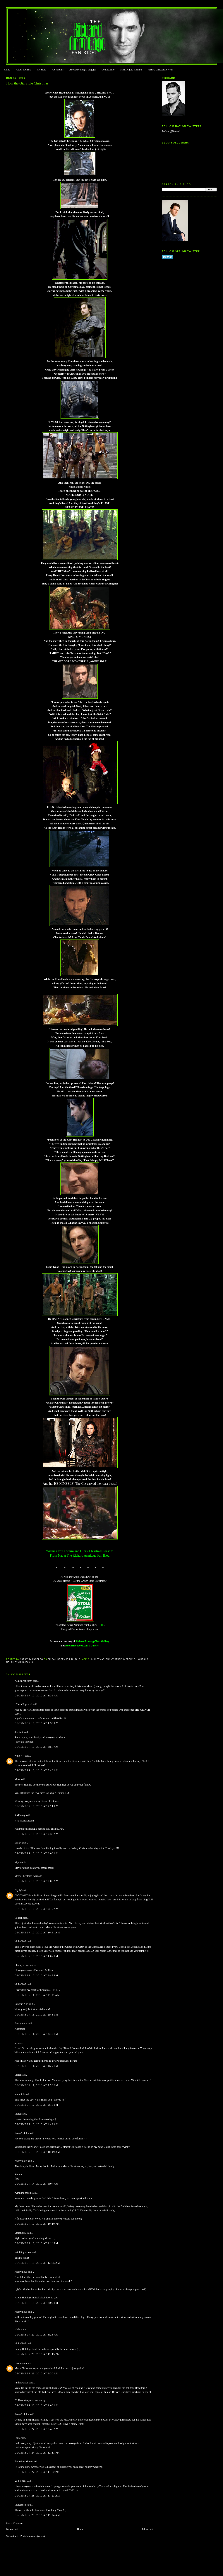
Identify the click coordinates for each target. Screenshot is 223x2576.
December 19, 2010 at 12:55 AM (37, 2263)
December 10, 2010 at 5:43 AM (37, 1770)
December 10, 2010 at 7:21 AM (37, 1806)
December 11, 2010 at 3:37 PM (36, 2034)
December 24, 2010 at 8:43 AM (37, 2429)
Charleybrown (22, 1965)
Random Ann (21, 2004)
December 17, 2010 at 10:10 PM (37, 2223)
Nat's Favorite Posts (19, 1662)
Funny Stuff (114, 1659)
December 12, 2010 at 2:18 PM (36, 2104)
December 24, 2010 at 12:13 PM (37, 2452)
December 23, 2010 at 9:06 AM (37, 2405)
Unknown (20, 2363)
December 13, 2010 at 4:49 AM (37, 2124)
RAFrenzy (20, 1815)
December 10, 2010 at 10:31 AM (37, 1932)
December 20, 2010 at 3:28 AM (37, 2334)
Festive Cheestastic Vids (160, 69)
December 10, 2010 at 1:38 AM (37, 1723)
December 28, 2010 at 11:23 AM (37, 2495)
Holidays (142, 1659)
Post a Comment (14, 2523)
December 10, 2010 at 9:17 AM (37, 1909)
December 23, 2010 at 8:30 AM (37, 2373)
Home (7, 69)
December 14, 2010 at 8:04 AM (37, 2183)
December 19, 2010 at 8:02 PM (36, 2303)
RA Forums (58, 69)
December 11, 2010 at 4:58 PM (36, 2085)
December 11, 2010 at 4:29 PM (36, 2066)
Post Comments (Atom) (32, 2536)
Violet (18, 2074)
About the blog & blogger (82, 69)
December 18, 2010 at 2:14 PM (36, 2243)
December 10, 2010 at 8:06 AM (37, 1853)
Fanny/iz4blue (22, 2133)
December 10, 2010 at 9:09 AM (37, 1881)
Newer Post (12, 2529)
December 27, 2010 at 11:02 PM (37, 2472)
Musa (17, 1779)
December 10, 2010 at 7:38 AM (37, 1834)
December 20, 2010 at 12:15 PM (37, 2354)
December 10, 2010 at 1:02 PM (36, 1956)
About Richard (23, 69)
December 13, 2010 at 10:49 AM (37, 2152)
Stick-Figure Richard (131, 69)
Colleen (19, 1917)
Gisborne (129, 1659)
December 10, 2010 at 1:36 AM (37, 1695)
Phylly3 (19, 1890)
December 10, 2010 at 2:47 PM (36, 1975)
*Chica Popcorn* (23, 1680)
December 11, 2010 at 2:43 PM (36, 2014)
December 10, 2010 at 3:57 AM (37, 1746)
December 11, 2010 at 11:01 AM (37, 1995)
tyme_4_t (19, 1755)
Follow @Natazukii (172, 131)
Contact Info (108, 69)
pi (16, 2043)
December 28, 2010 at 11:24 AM (37, 2515)
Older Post (147, 2529)
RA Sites (41, 69)
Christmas (97, 1659)
